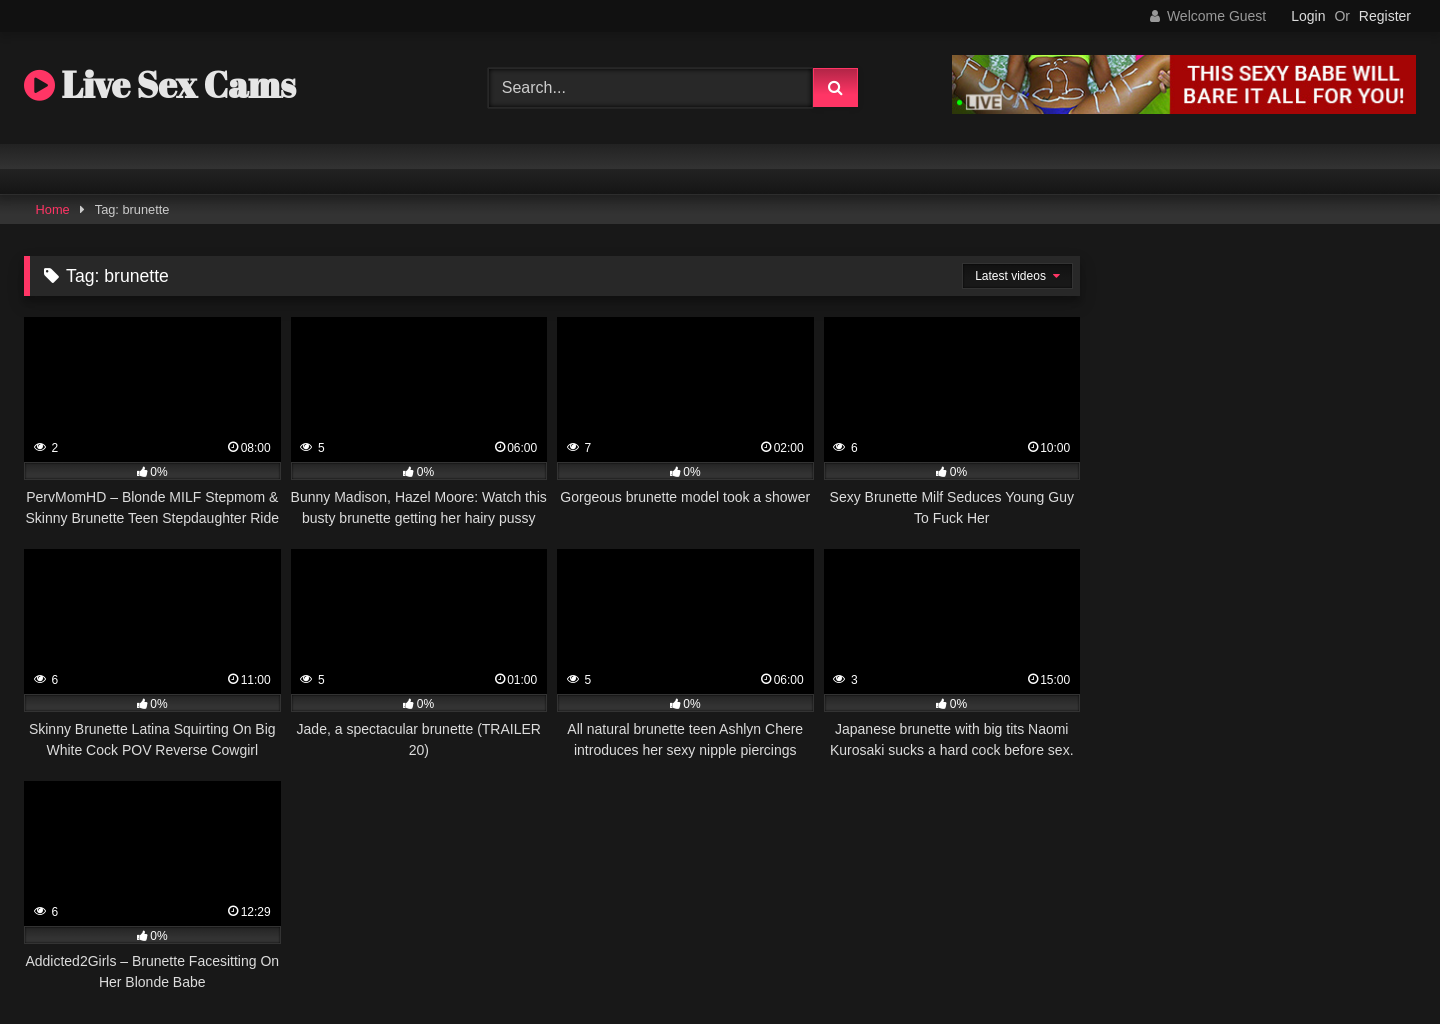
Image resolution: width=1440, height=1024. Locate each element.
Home (53, 209)
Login (1308, 16)
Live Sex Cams (160, 84)
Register (1385, 16)
